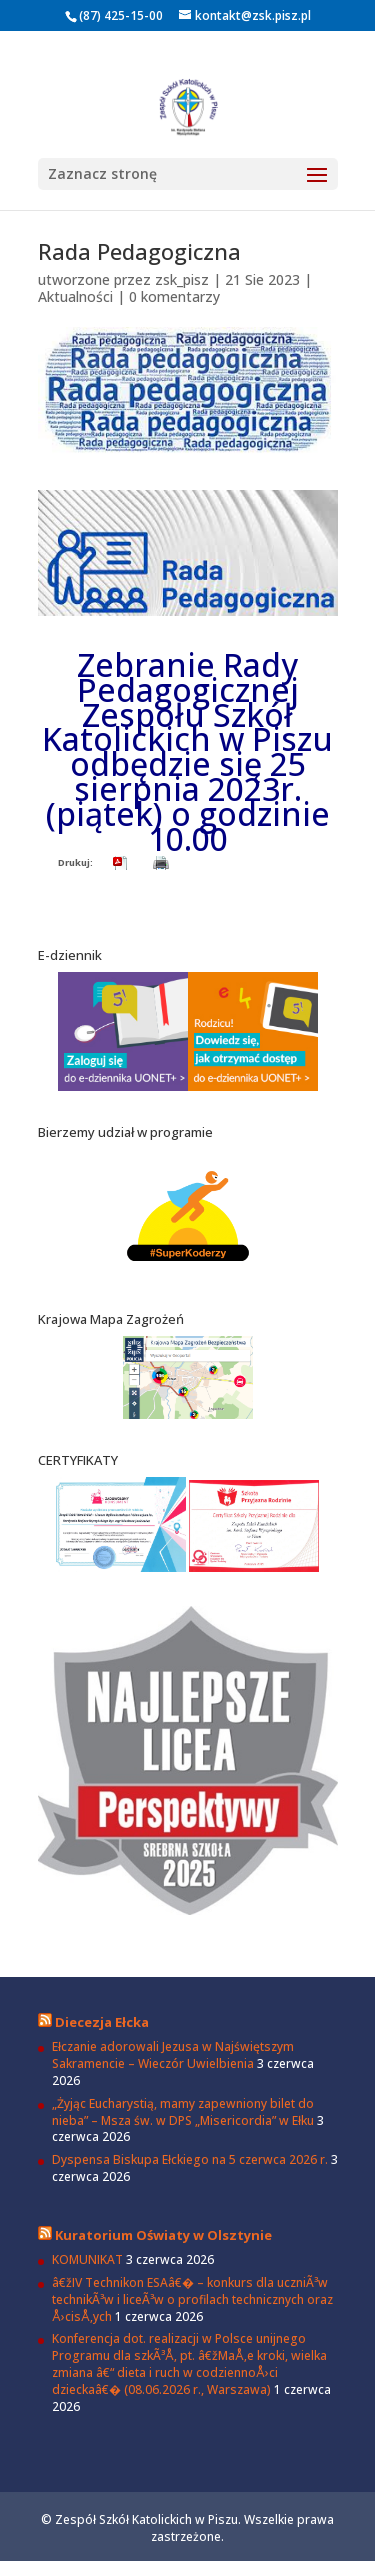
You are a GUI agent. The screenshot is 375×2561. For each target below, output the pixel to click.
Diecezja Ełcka (102, 2022)
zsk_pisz (182, 279)
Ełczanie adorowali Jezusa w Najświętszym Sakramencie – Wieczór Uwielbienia (173, 2055)
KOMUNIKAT (87, 2259)
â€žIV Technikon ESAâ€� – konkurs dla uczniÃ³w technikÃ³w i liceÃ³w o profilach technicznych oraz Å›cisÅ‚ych (192, 2299)
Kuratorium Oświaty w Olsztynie (163, 2235)
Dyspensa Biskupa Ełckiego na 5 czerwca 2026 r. (190, 2159)
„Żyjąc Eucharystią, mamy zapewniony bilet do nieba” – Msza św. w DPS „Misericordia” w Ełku (183, 2112)
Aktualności (75, 296)
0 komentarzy (174, 296)
